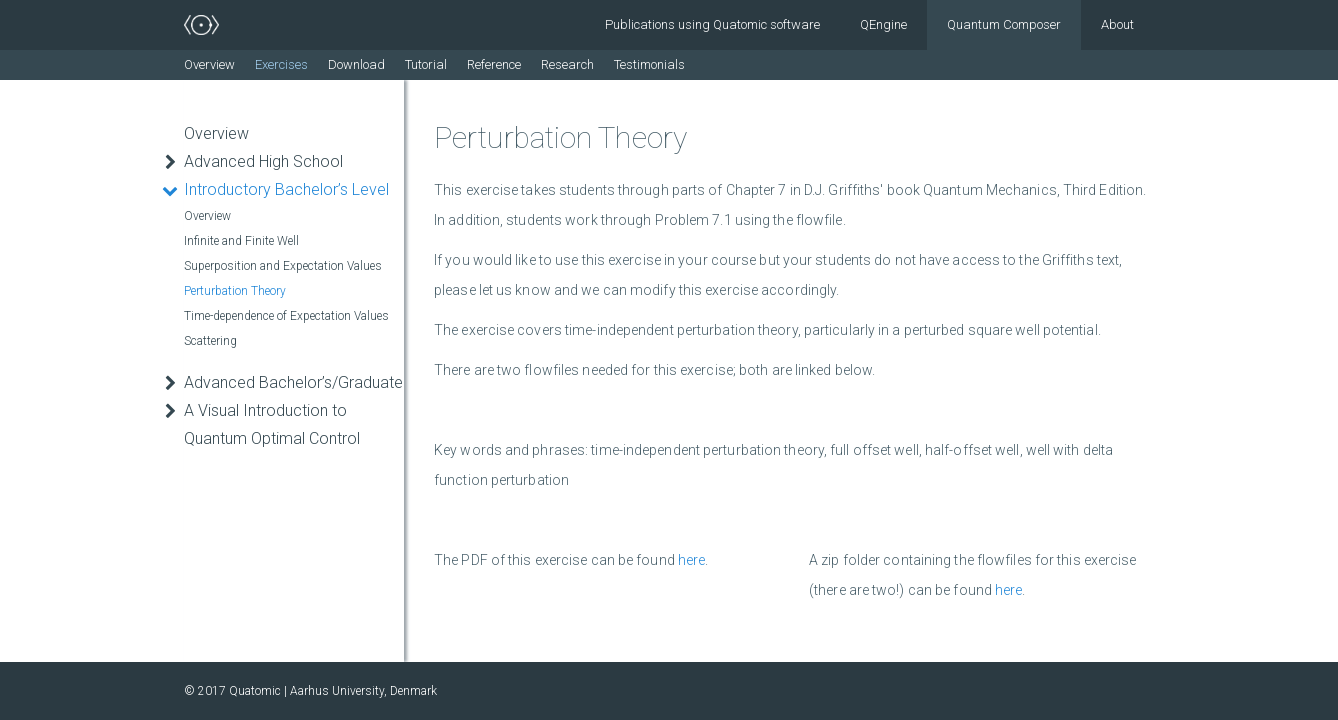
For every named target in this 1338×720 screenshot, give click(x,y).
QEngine (883, 24)
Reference (494, 64)
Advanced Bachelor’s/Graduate (293, 382)
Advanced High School (263, 161)
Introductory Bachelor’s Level (286, 189)
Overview (209, 64)
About (1117, 24)
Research (567, 64)
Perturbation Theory (235, 291)
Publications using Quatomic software (712, 24)
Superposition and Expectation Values (283, 266)
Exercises (281, 64)
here (691, 560)
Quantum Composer (1004, 24)
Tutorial (426, 64)
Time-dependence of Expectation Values (286, 316)
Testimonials (649, 64)
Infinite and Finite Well (241, 241)
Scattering (210, 341)
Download (356, 64)
